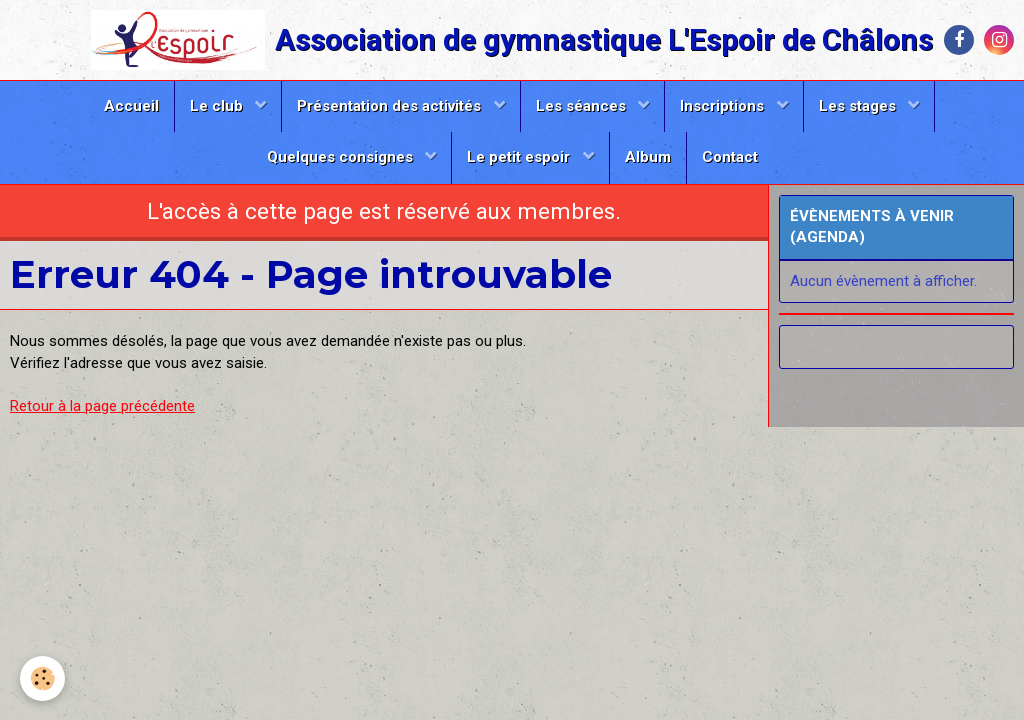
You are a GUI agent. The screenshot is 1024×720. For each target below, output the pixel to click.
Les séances (583, 106)
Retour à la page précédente (102, 406)
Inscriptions (724, 106)
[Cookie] (42, 678)
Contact (730, 157)
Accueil (131, 106)
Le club (218, 106)
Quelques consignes (342, 157)
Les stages (859, 106)
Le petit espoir (520, 157)
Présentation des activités (391, 106)
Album (648, 157)
